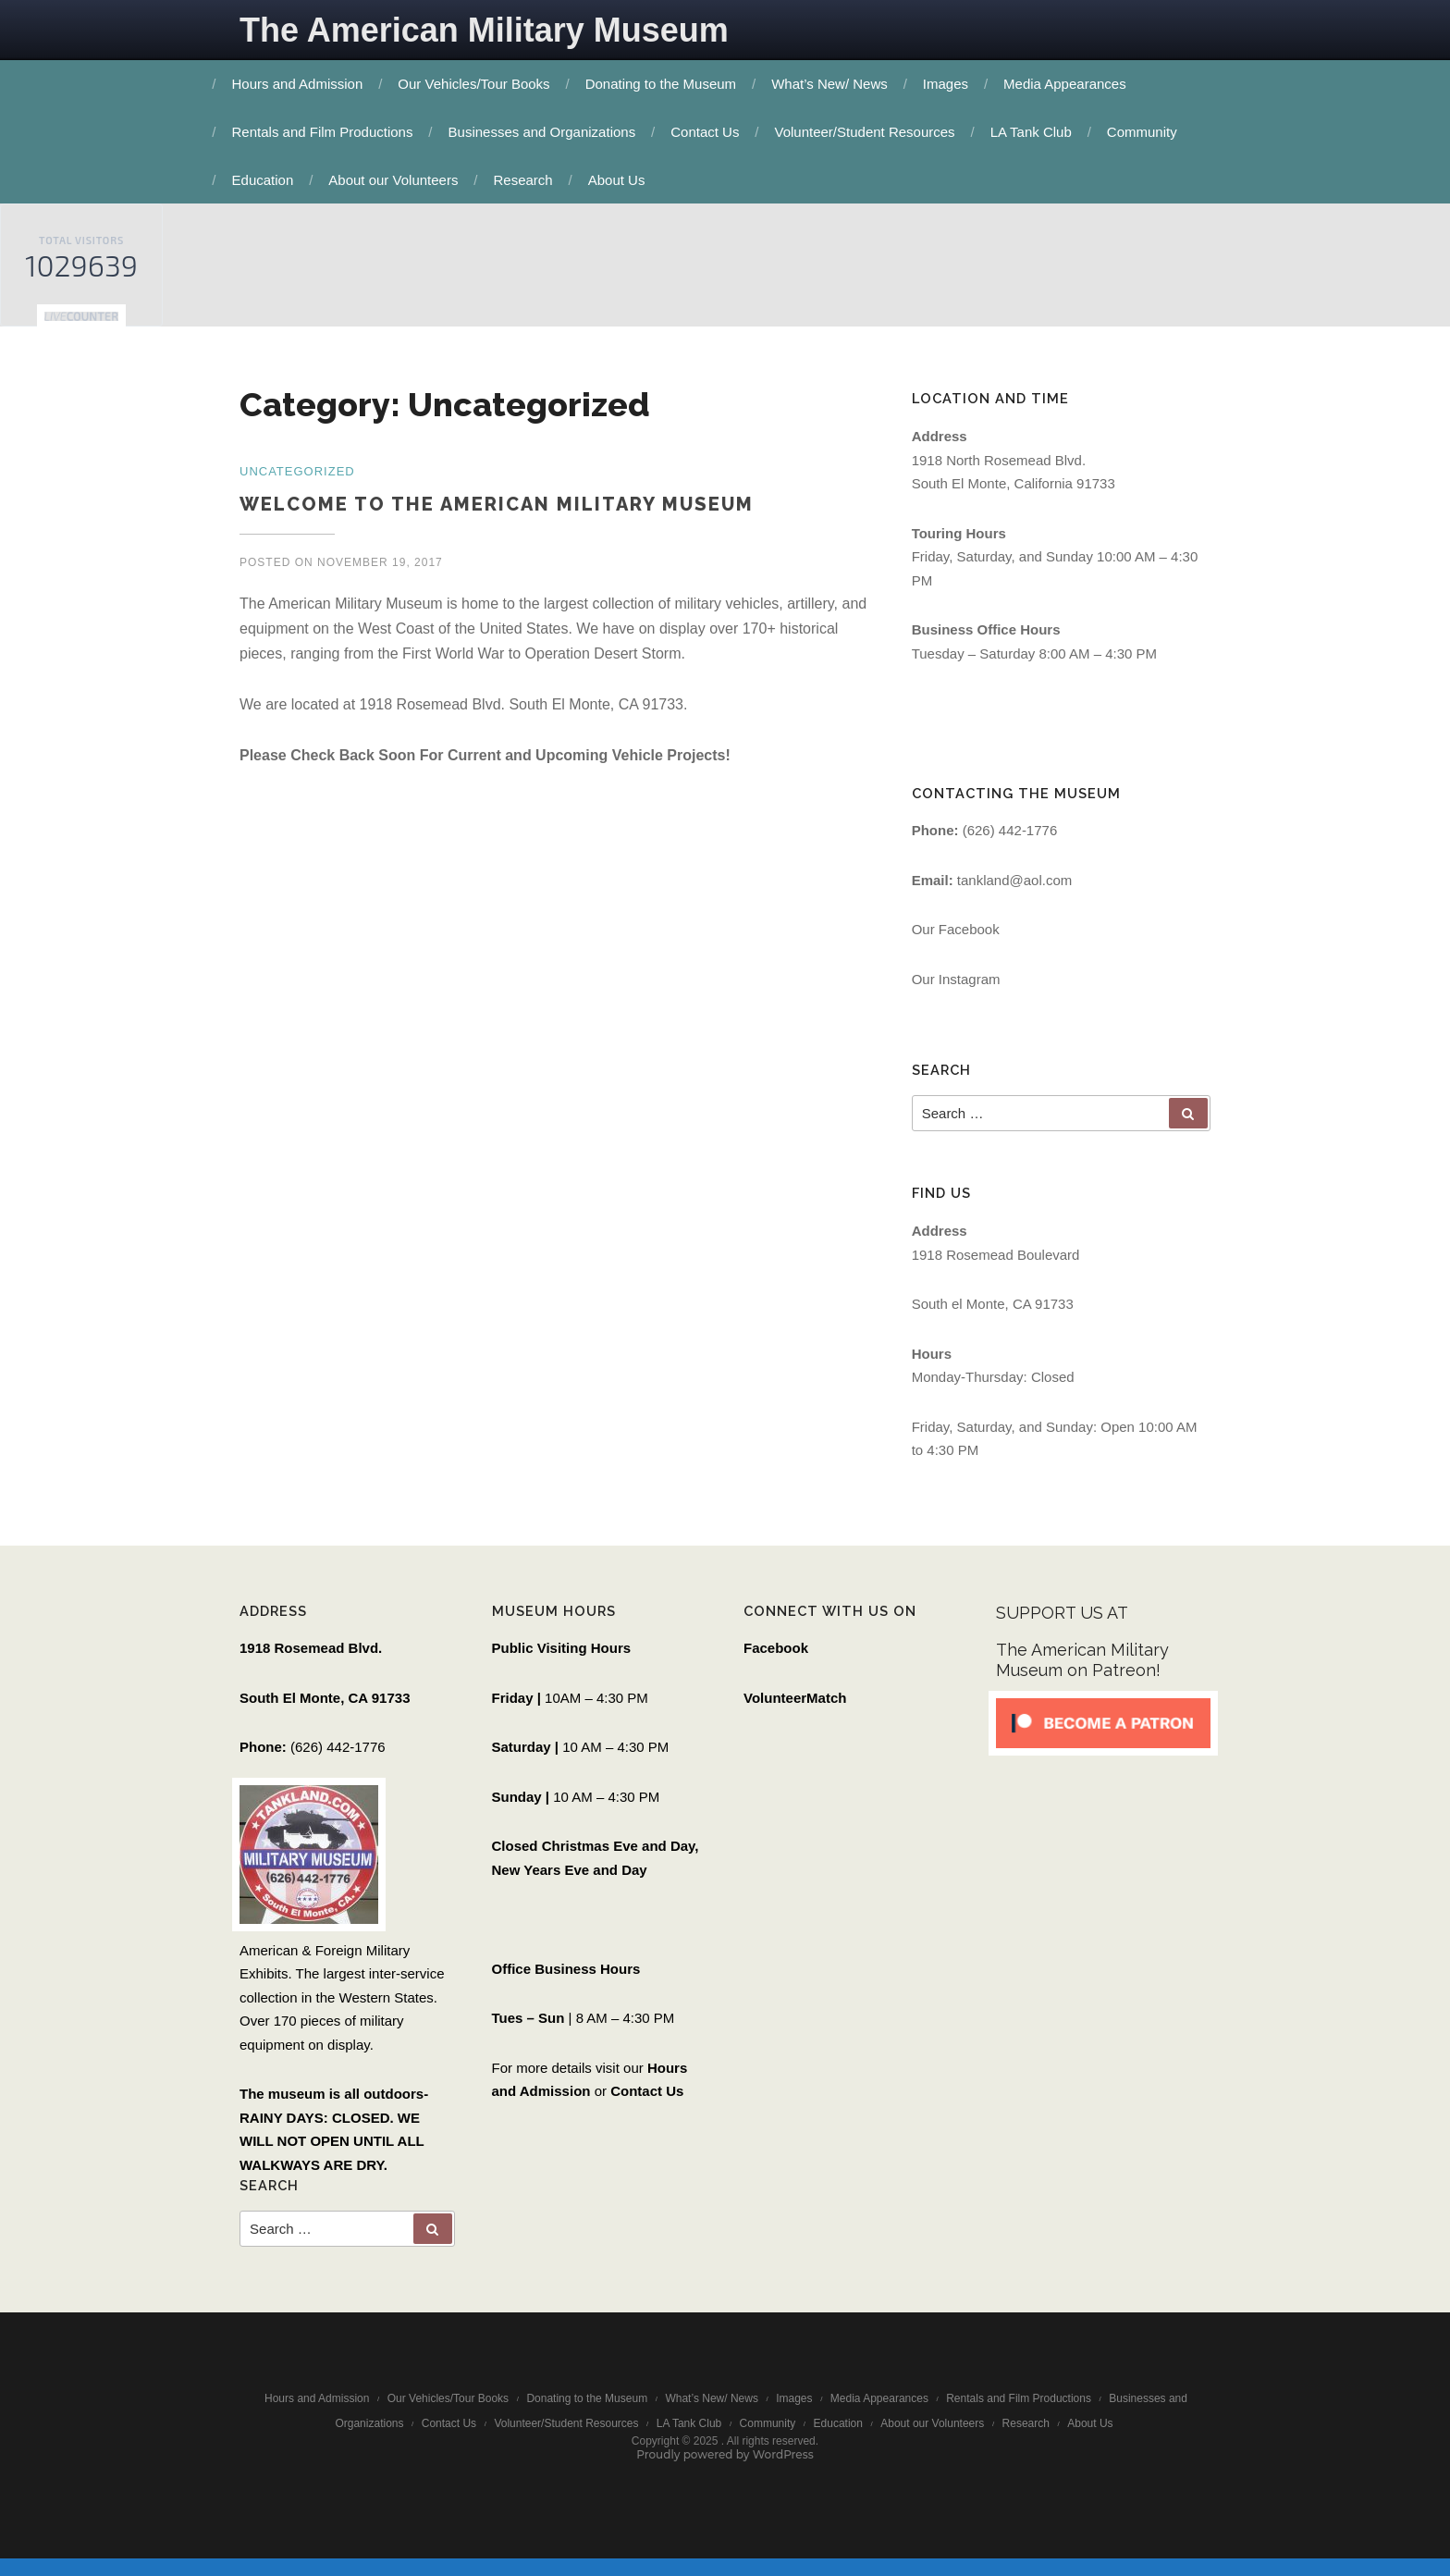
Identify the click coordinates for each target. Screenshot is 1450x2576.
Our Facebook (956, 934)
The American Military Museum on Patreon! (1082, 1669)
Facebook (775, 1657)
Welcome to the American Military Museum (497, 505)
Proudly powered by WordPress (725, 2469)
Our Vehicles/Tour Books (478, 84)
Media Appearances (1069, 84)
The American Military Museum (484, 30)
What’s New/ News (834, 84)
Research (528, 180)
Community (1147, 132)
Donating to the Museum (665, 84)
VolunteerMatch (794, 1706)
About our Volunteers (397, 180)
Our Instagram (956, 984)
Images (950, 84)
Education (268, 180)
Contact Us (709, 132)
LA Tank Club (1035, 132)
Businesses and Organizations (547, 132)
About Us (621, 180)
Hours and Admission (302, 84)
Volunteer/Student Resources (870, 132)
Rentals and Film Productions (327, 132)
